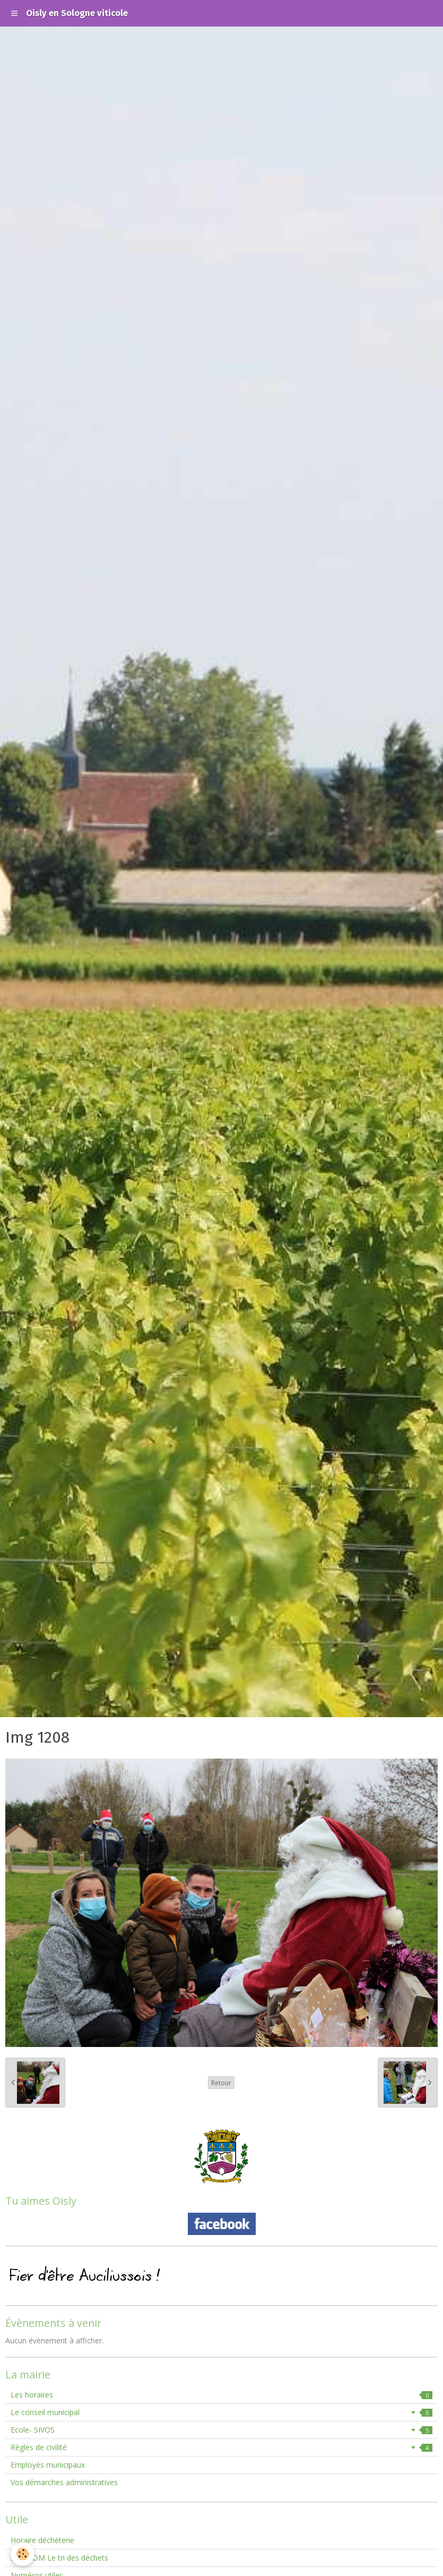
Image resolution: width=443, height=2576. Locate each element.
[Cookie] (22, 2554)
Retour (221, 2082)
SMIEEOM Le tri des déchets (59, 2558)
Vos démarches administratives (64, 2482)
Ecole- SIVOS (221, 2430)
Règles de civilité (221, 2447)
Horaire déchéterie (42, 2540)
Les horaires (221, 2395)
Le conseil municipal (221, 2412)
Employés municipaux (48, 2465)
